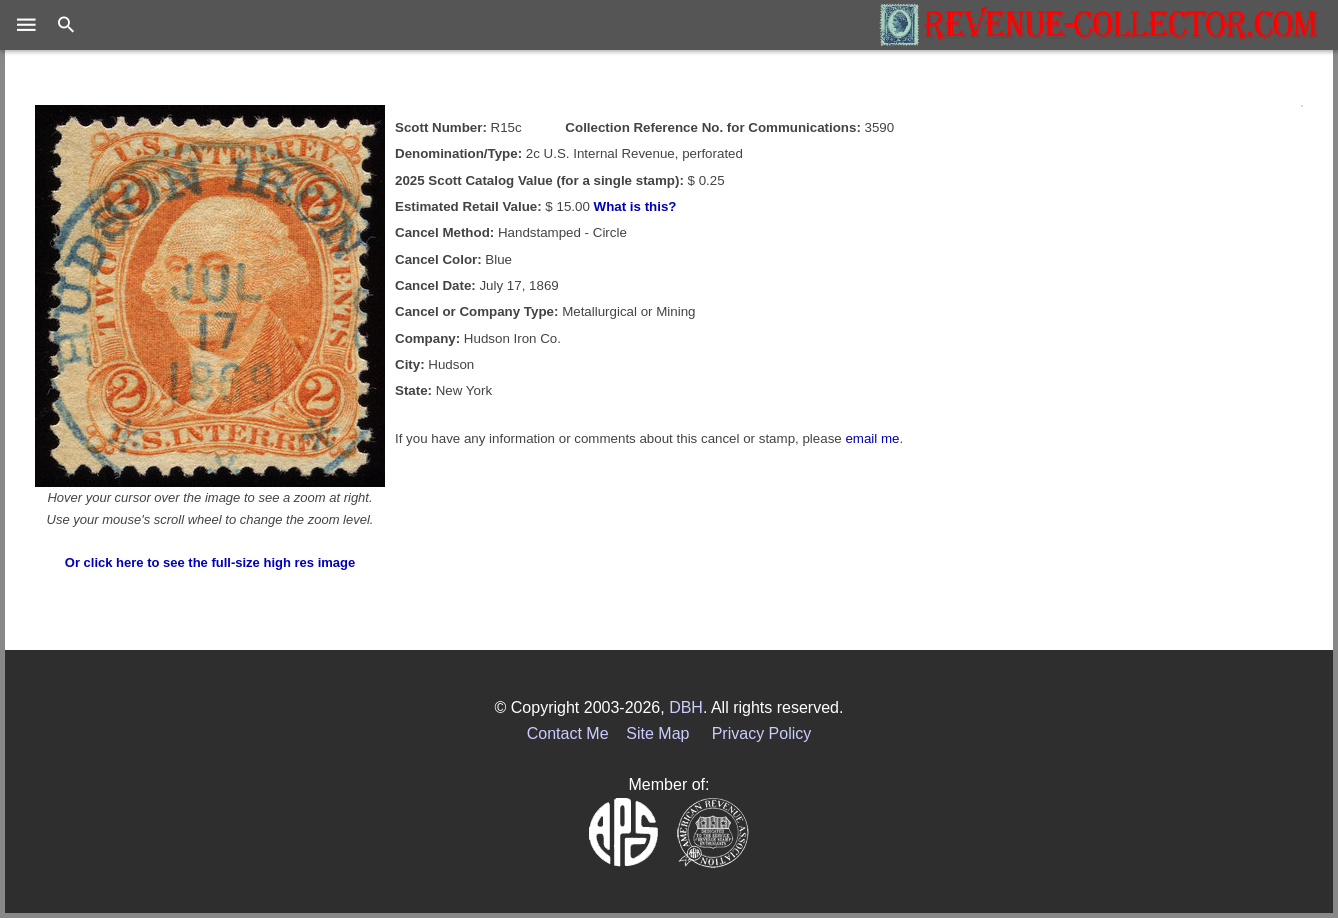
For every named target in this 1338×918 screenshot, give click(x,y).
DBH (686, 707)
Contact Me (568, 733)
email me (872, 438)
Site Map (657, 733)
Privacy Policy (762, 733)
